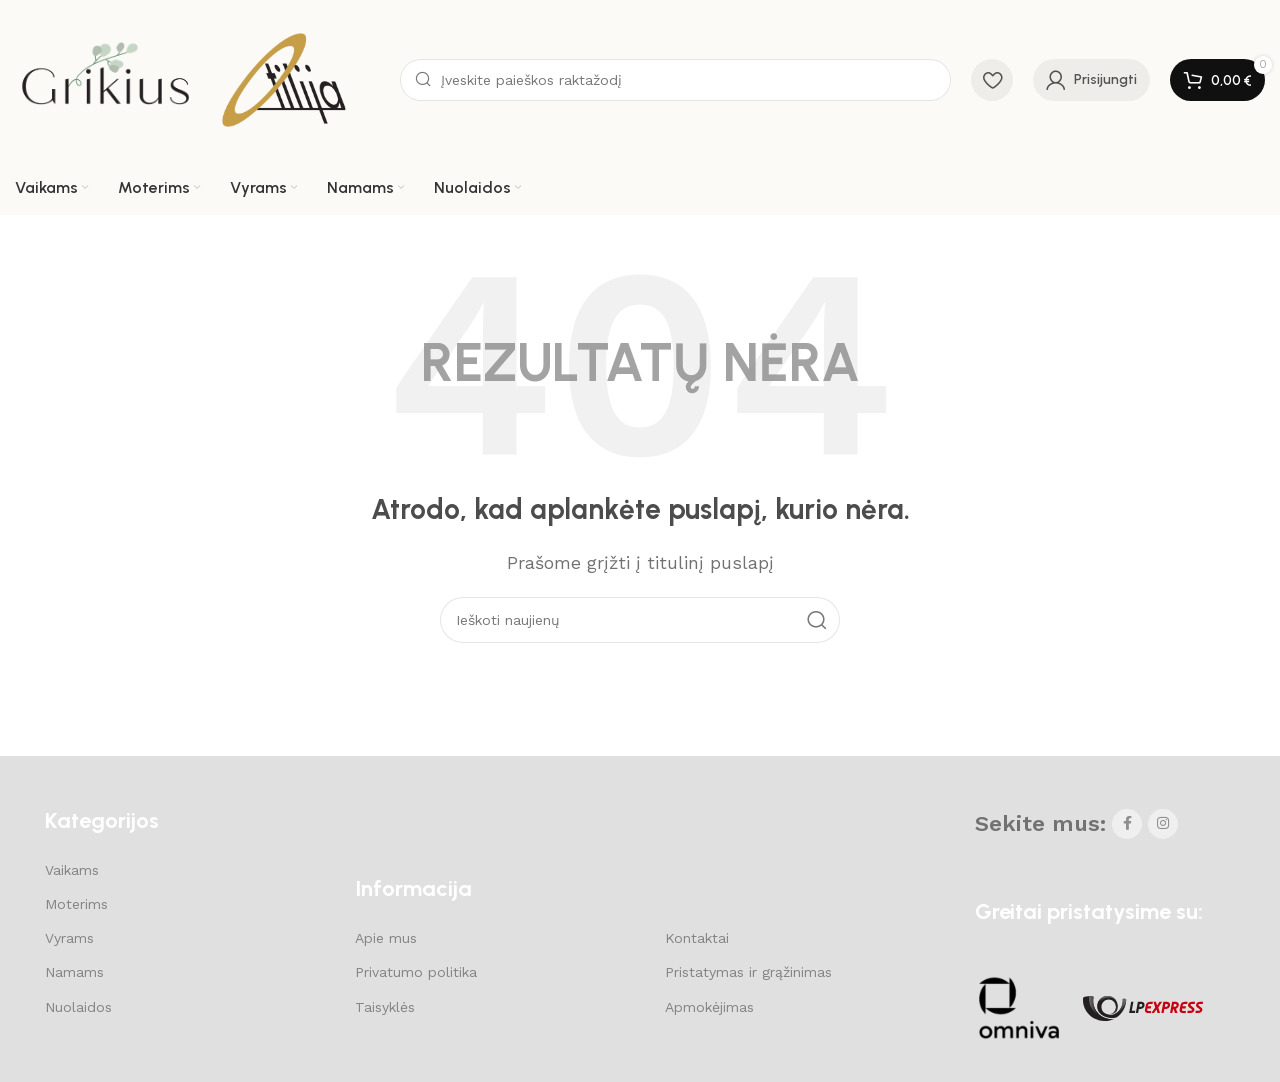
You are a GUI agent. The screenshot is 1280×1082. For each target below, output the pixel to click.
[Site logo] (105, 78)
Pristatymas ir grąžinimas (748, 972)
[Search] (675, 80)
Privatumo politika (416, 972)
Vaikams (72, 870)
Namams (74, 972)
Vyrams (69, 938)
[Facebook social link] (1127, 824)
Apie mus (386, 938)
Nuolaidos (78, 1007)
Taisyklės (385, 1007)
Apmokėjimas (709, 1007)
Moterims (76, 904)
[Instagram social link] (1163, 824)
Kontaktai (697, 938)
